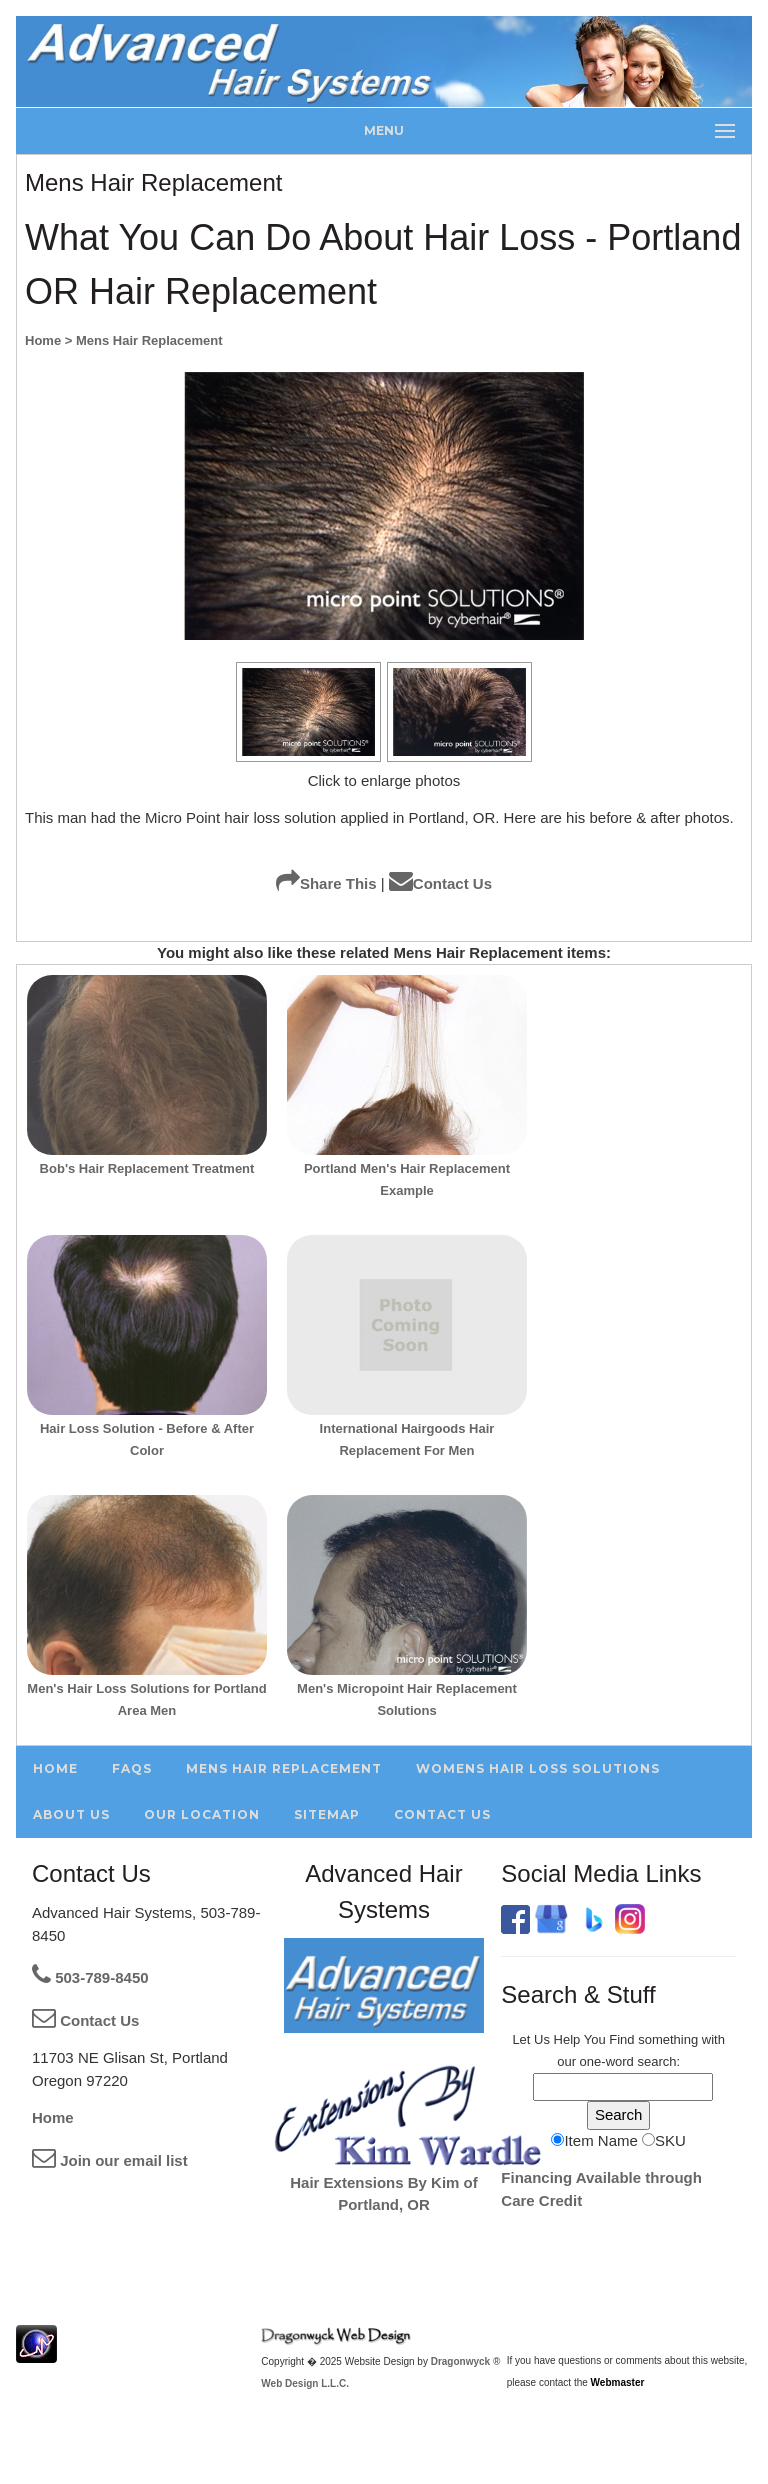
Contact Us (440, 883)
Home (53, 2117)
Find (621, 2039)
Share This (326, 883)
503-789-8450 (90, 1977)
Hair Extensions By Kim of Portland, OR (406, 2182)
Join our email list (110, 2160)
